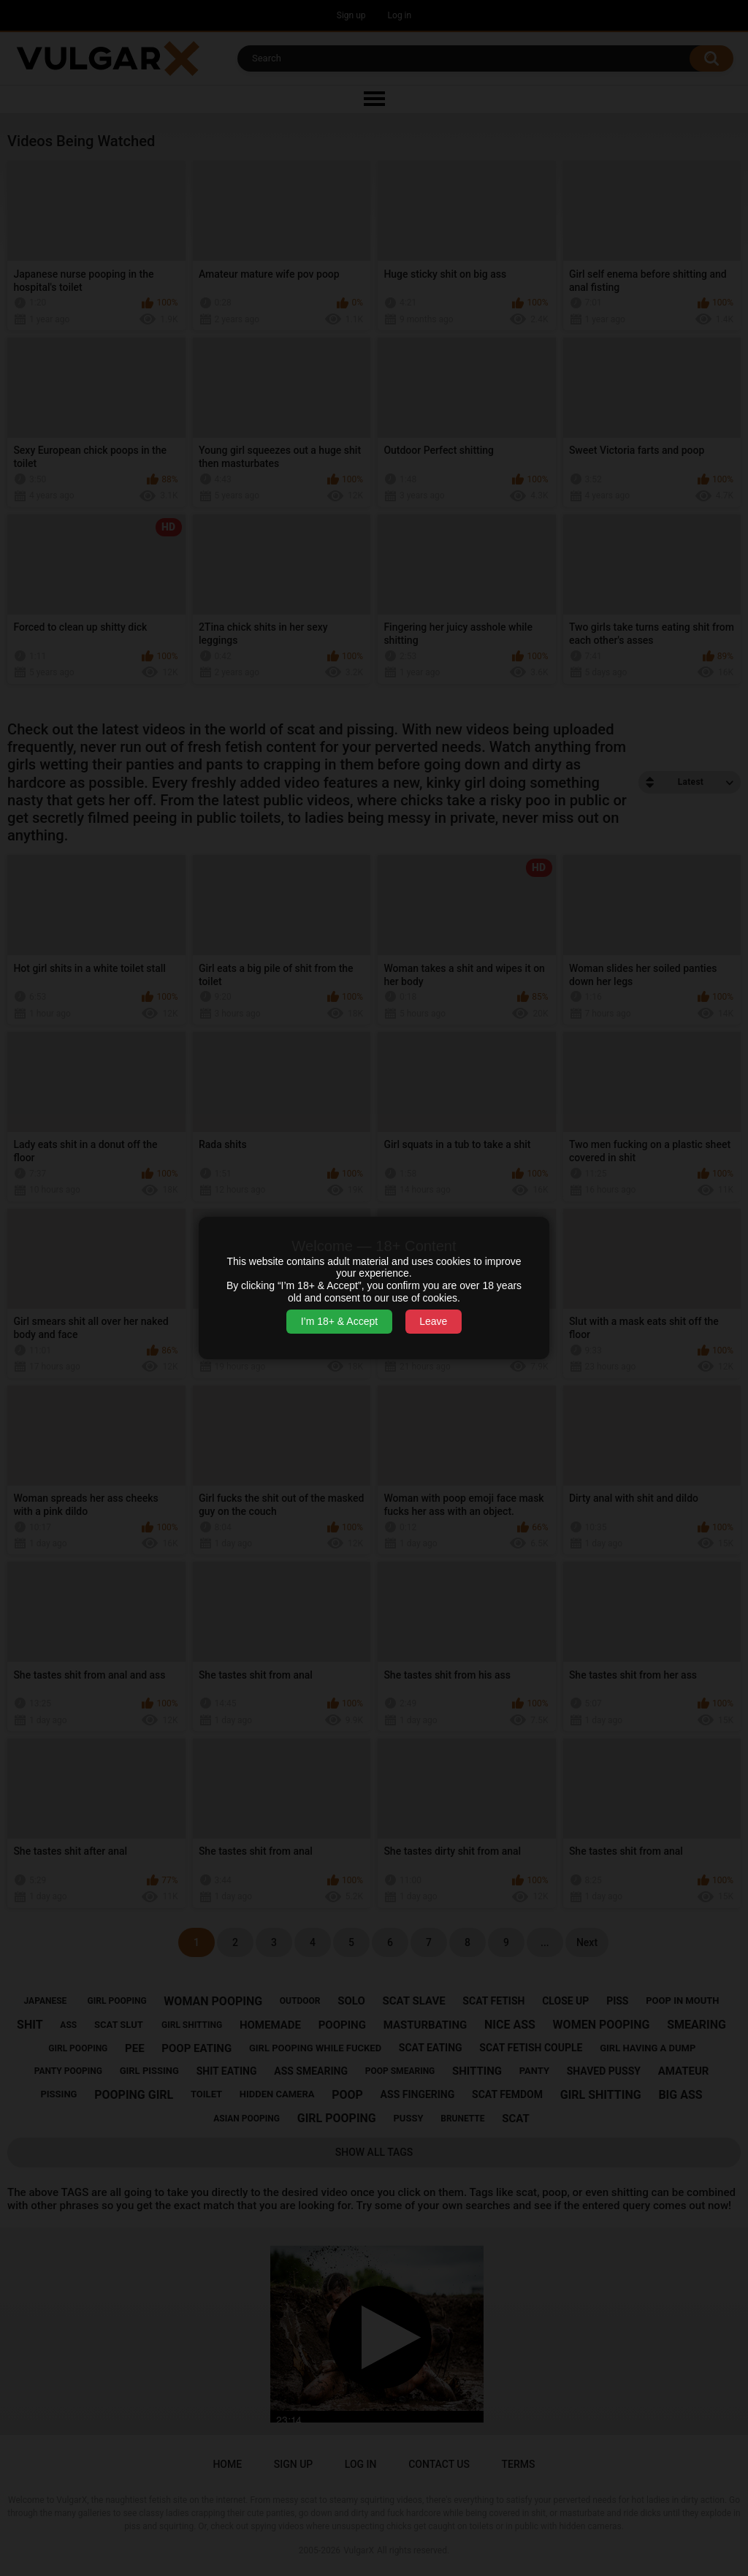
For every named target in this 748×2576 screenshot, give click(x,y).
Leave (433, 1321)
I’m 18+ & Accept (339, 1321)
